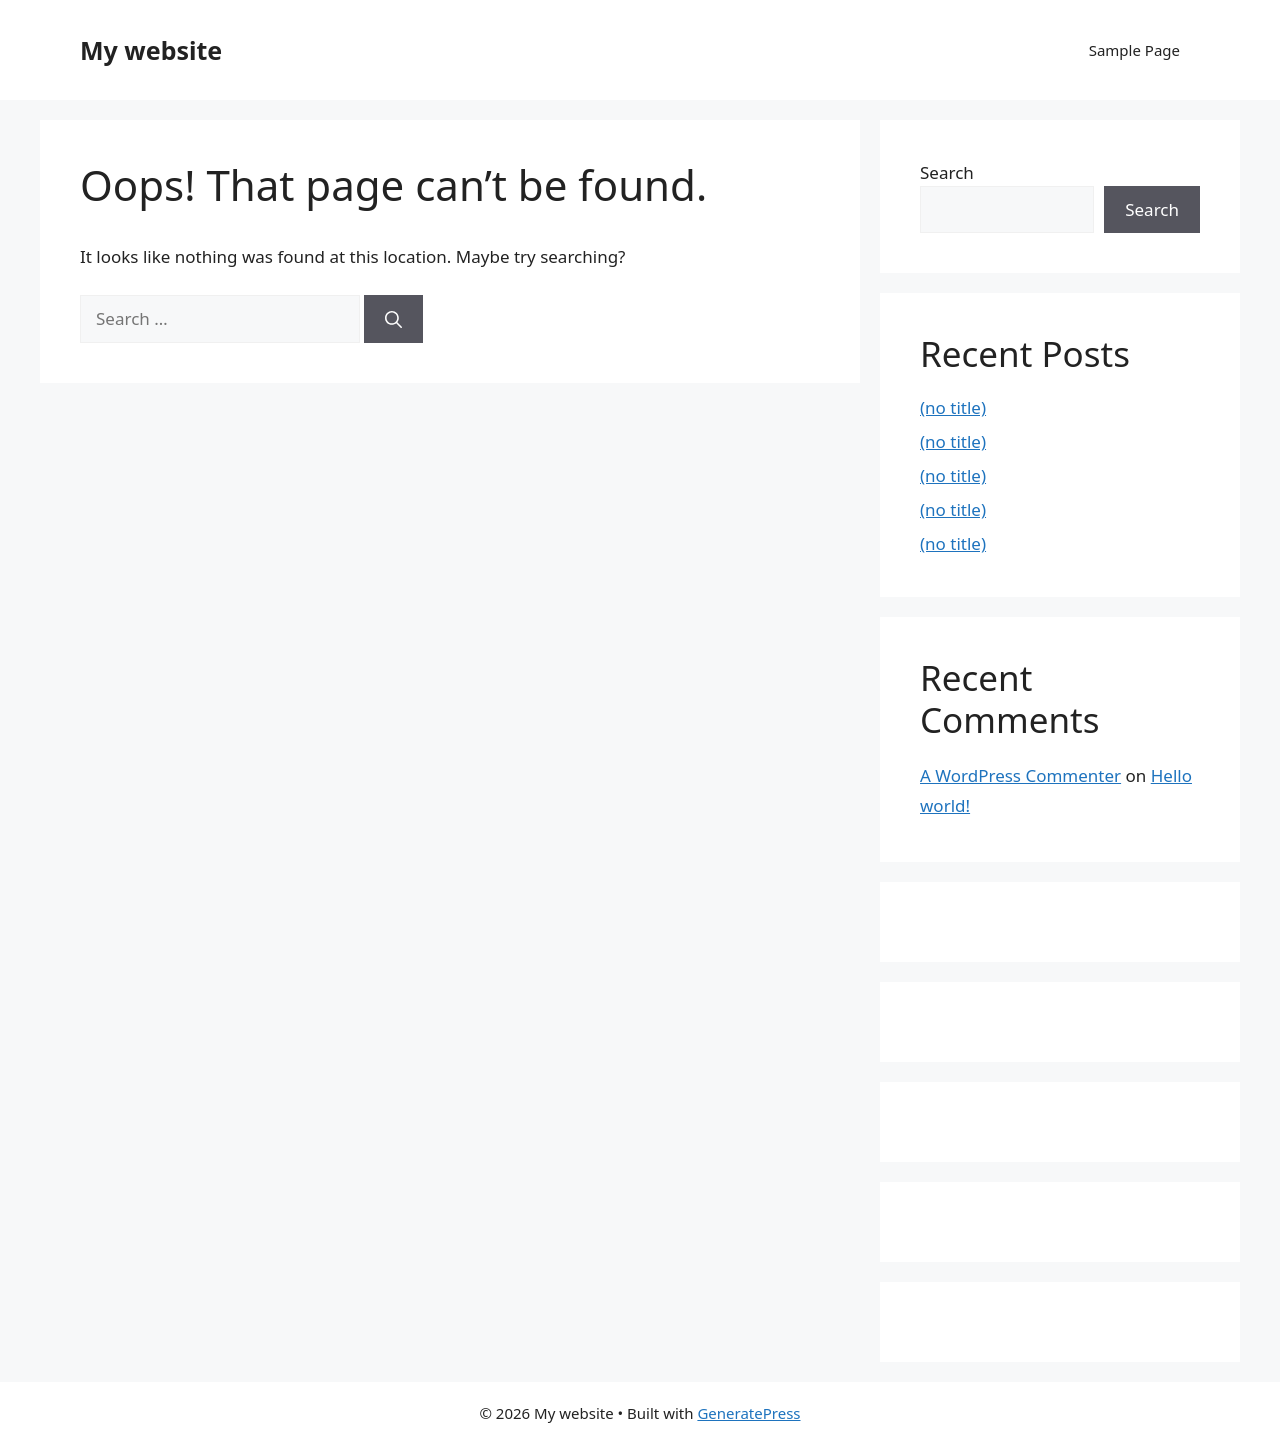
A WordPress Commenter (1020, 775)
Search (947, 172)
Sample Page (1134, 50)
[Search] (393, 319)
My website (151, 50)
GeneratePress (748, 1413)
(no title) (953, 407)
